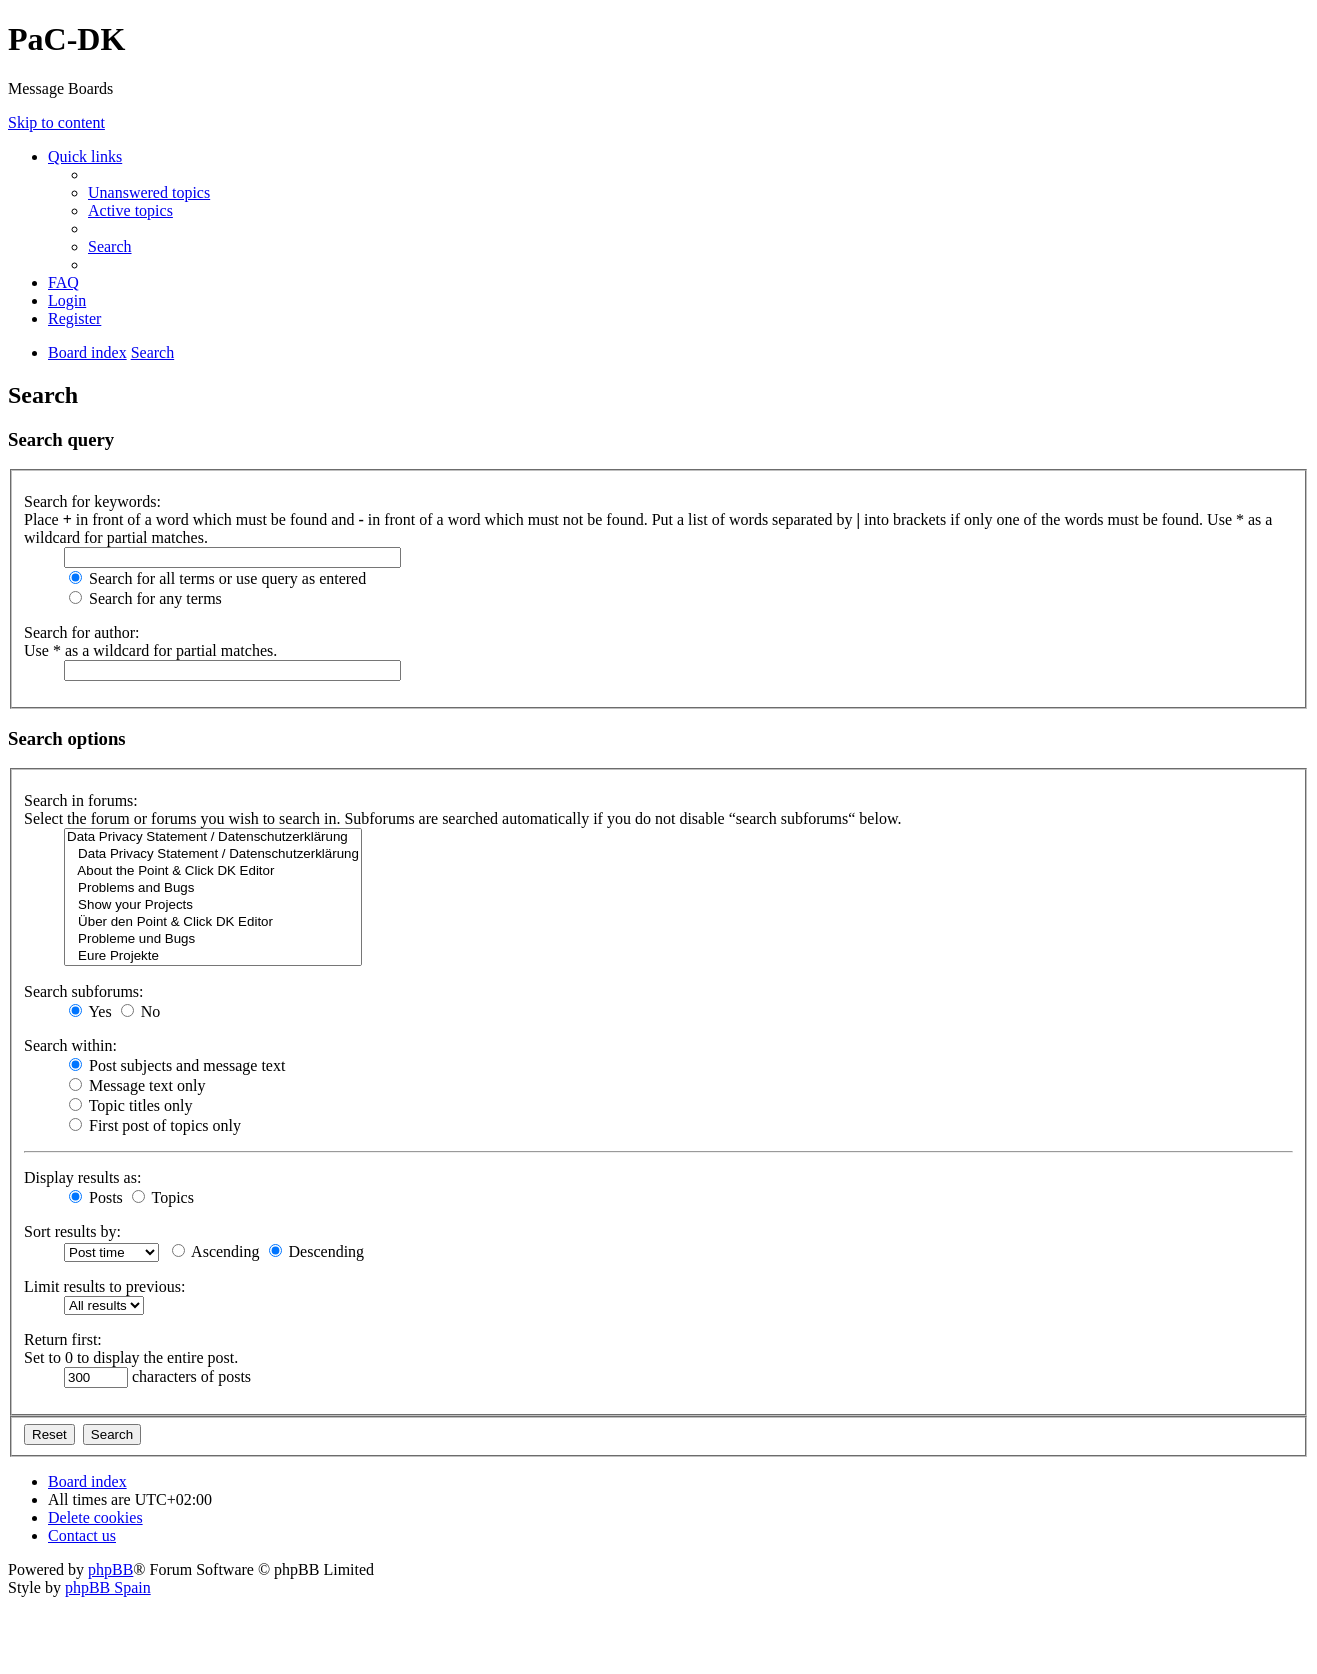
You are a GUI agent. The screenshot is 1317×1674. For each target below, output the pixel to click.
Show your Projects (213, 905)
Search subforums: (84, 991)
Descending (317, 1251)
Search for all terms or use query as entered (217, 578)
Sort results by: (72, 1231)
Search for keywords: (92, 501)
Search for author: (82, 632)
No (141, 1011)
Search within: (70, 1045)
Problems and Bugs (213, 888)
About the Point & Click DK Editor (213, 871)
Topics (163, 1197)
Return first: (63, 1339)
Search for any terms (145, 598)
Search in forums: (81, 800)
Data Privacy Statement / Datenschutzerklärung (213, 837)
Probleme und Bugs (213, 939)
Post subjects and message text (177, 1065)
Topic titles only (130, 1105)
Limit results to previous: (104, 1286)
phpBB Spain (108, 1587)
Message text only (137, 1085)
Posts (96, 1197)
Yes (90, 1011)
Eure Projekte (213, 956)
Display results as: (82, 1177)
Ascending (216, 1251)
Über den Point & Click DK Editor (213, 922)
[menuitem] (149, 192)
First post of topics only (155, 1125)
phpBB (110, 1569)
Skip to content (56, 122)
